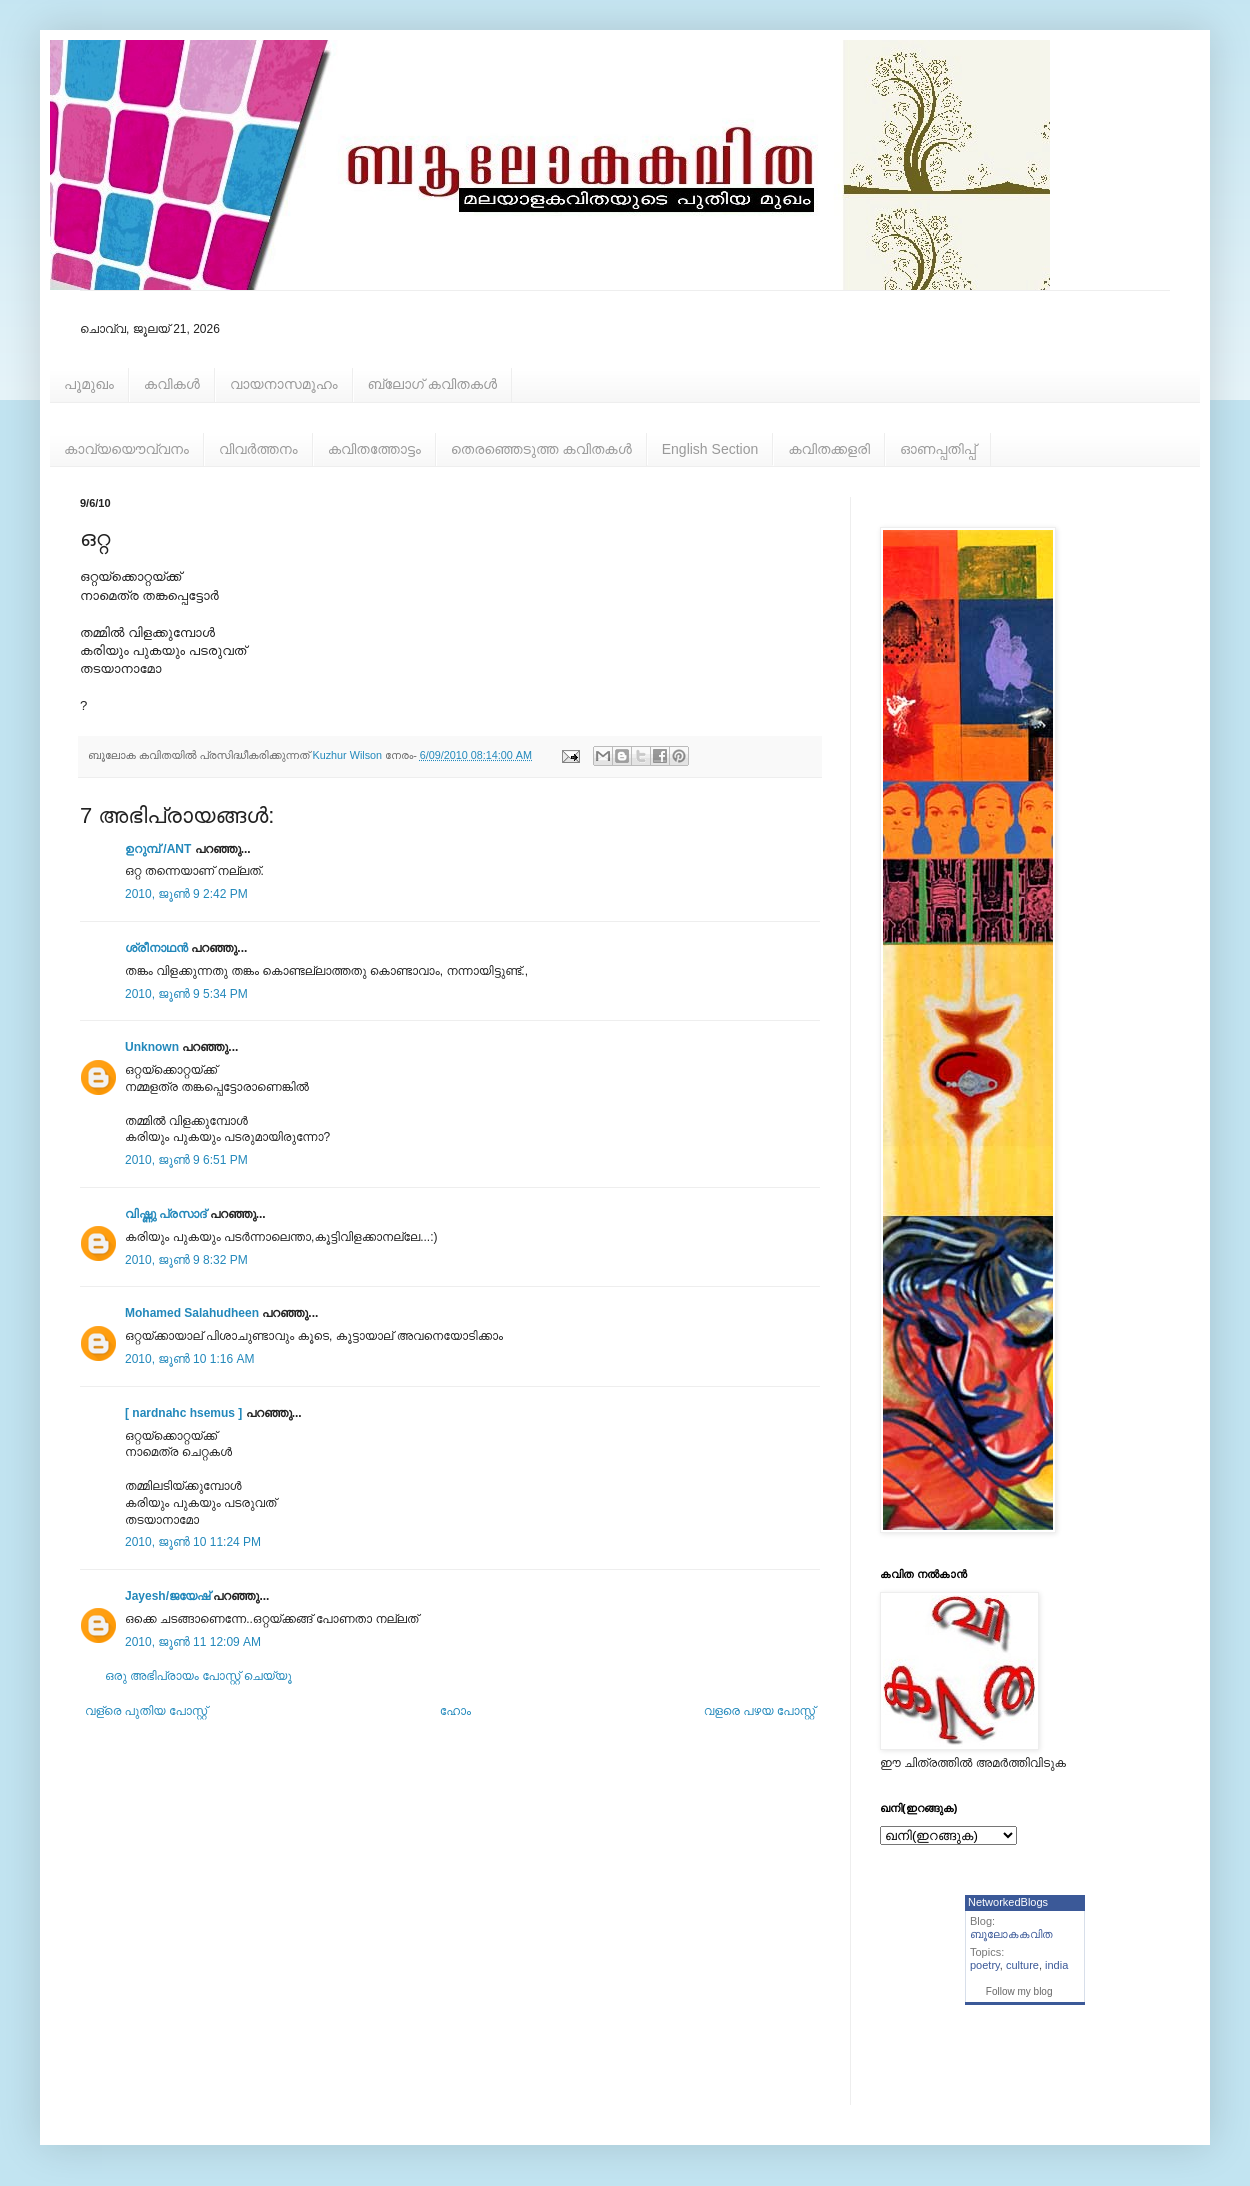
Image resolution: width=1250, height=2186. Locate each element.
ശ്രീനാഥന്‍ (156, 948)
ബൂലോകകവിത (1011, 1934)
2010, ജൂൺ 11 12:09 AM (193, 1642)
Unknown (152, 1047)
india (1056, 1965)
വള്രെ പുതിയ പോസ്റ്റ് (146, 1711)
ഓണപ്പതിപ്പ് (938, 449)
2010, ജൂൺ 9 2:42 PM (186, 894)
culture (1022, 1965)
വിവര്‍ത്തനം (258, 449)
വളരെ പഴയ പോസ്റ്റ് (759, 1711)
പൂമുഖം (89, 384)
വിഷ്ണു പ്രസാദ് (165, 1214)
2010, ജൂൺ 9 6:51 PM (186, 1160)
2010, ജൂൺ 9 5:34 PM (186, 994)
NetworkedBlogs (1008, 1902)
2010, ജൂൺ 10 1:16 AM (189, 1359)
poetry (985, 1965)
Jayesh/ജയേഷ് (167, 1596)
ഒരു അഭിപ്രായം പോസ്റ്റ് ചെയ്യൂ (198, 1676)
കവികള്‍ (172, 384)
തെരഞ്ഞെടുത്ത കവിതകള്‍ (541, 449)
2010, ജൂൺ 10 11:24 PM (193, 1542)
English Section (710, 449)
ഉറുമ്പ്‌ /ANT (158, 849)
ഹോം (455, 1711)
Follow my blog (1019, 1991)
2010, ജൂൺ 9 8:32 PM (186, 1260)
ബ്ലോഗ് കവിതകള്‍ (432, 384)
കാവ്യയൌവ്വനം (126, 449)
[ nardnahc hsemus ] (183, 1413)
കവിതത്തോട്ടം (374, 449)
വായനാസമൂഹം (284, 384)
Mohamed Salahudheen (192, 1313)
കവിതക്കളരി (829, 449)
